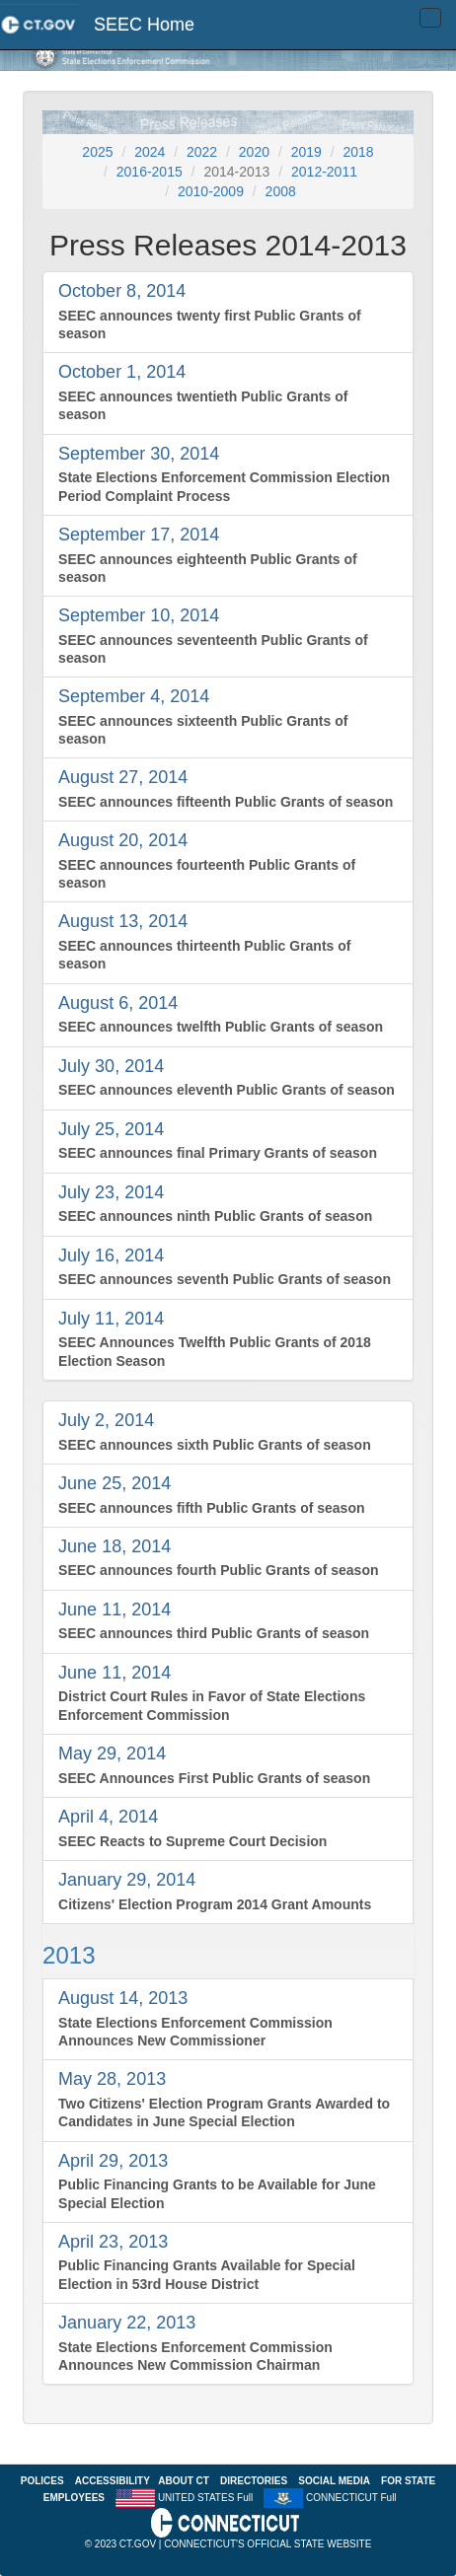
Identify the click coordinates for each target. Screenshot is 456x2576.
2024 (149, 152)
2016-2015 (149, 171)
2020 (254, 152)
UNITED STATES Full (205, 2497)
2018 (357, 152)
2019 (306, 152)
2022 (202, 152)
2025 (97, 152)
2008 (281, 191)
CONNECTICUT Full (351, 2497)
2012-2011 (324, 171)
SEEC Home (144, 25)
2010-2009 (211, 191)
